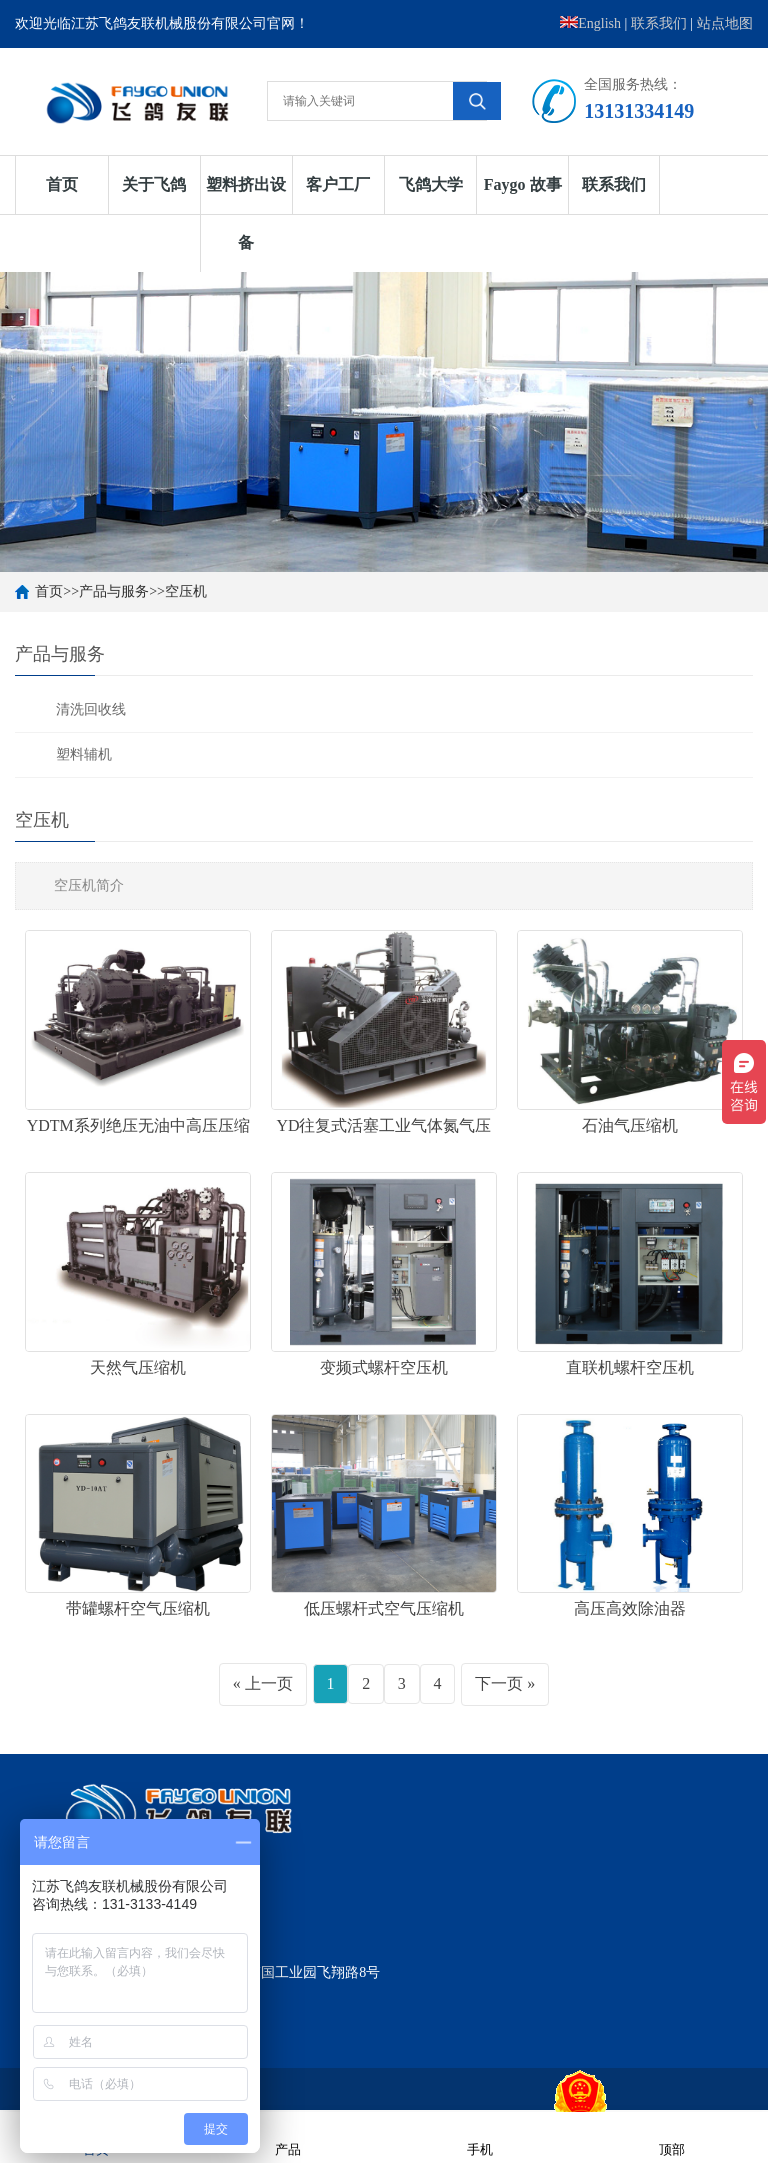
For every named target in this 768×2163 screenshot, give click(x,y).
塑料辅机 (84, 754)
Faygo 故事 (523, 184)
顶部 (672, 2136)
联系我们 (659, 23)
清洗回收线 (91, 709)
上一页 (269, 1683)
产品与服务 (114, 591)
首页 (62, 184)
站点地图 (725, 23)
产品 (288, 2136)
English (590, 23)
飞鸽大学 (431, 184)
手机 (480, 2136)
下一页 (499, 1683)
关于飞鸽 (154, 184)
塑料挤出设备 (246, 213)
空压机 (186, 591)
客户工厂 (338, 184)
